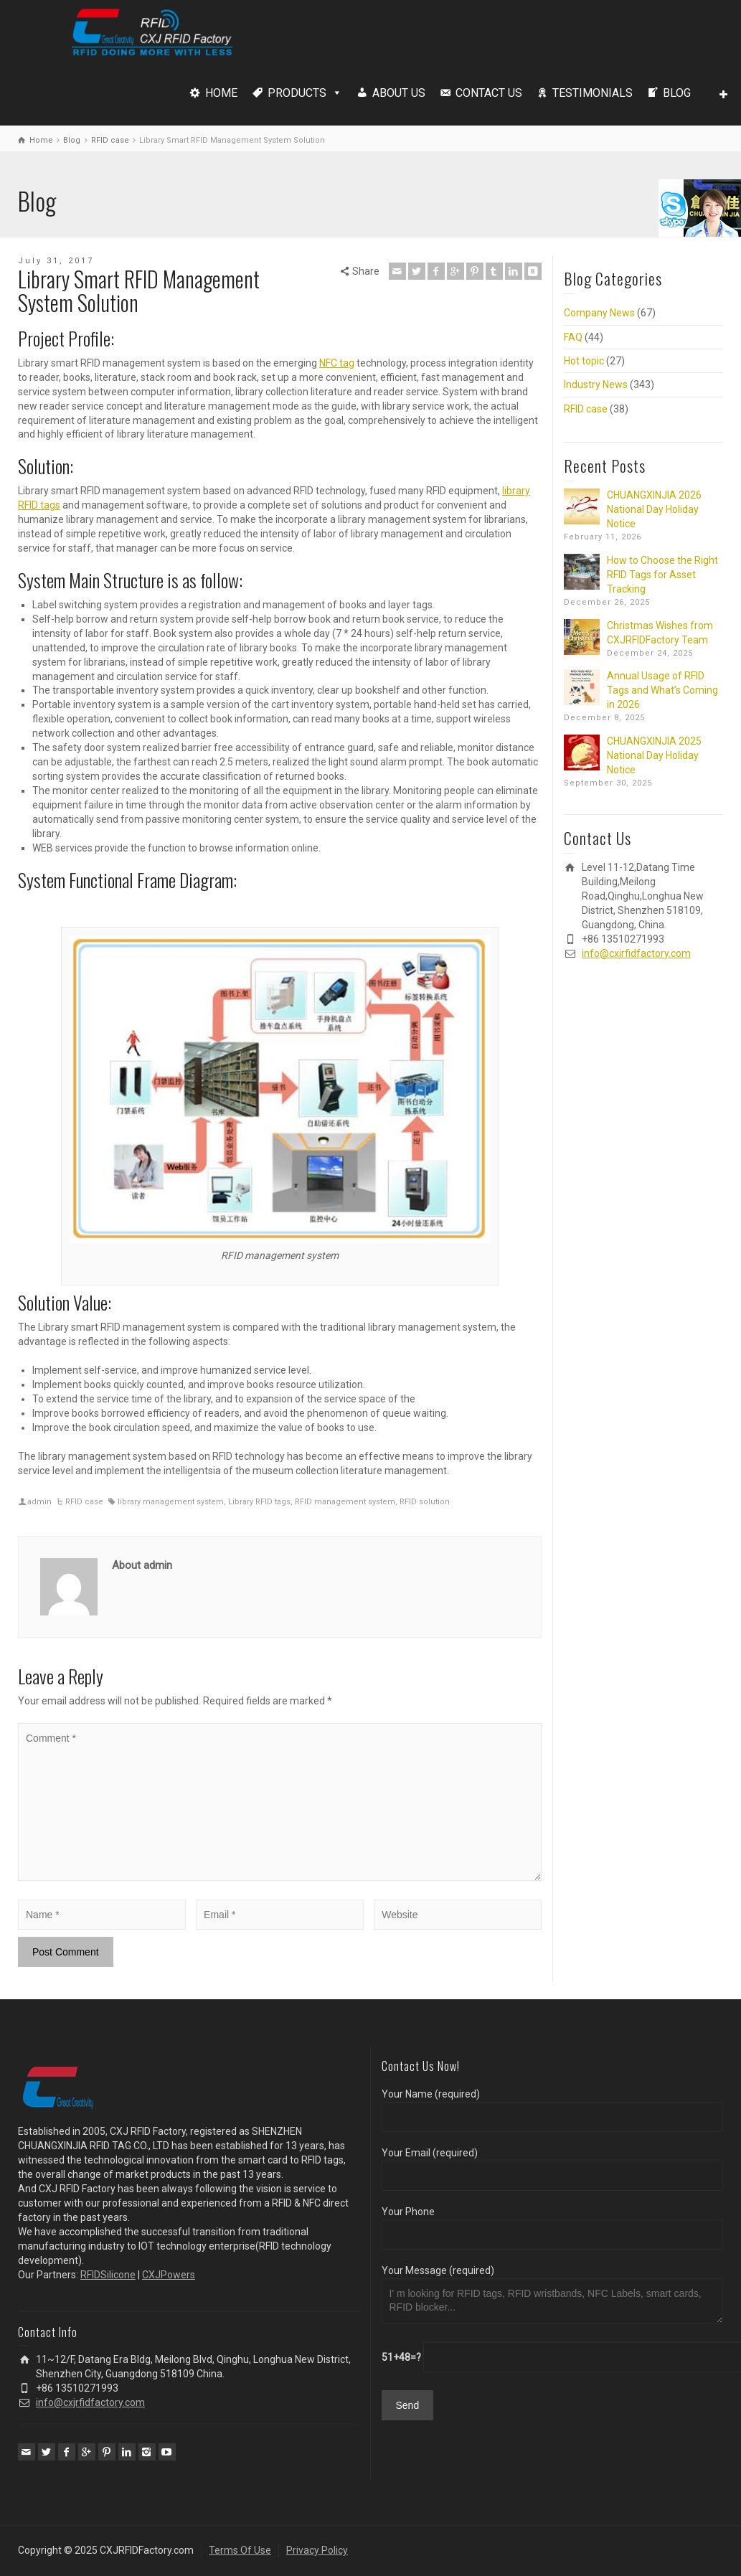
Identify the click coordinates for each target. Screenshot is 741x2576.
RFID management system (345, 1501)
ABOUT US (398, 93)
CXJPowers (168, 2274)
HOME (221, 93)
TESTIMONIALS (592, 93)
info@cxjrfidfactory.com (636, 953)
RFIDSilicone (108, 2274)
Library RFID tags (259, 1501)
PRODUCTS (297, 93)
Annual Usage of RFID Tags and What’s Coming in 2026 (662, 690)
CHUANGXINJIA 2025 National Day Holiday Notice (654, 755)
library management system (171, 1501)
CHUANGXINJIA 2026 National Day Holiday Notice (654, 509)
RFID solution (425, 1501)
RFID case (84, 1501)
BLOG (677, 93)
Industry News (596, 384)
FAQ (573, 337)
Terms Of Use (240, 2550)
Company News (599, 313)
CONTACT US (489, 93)
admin (39, 1501)
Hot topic (584, 361)
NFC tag (336, 363)
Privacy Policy (317, 2550)
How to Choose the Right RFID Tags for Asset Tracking (662, 575)
